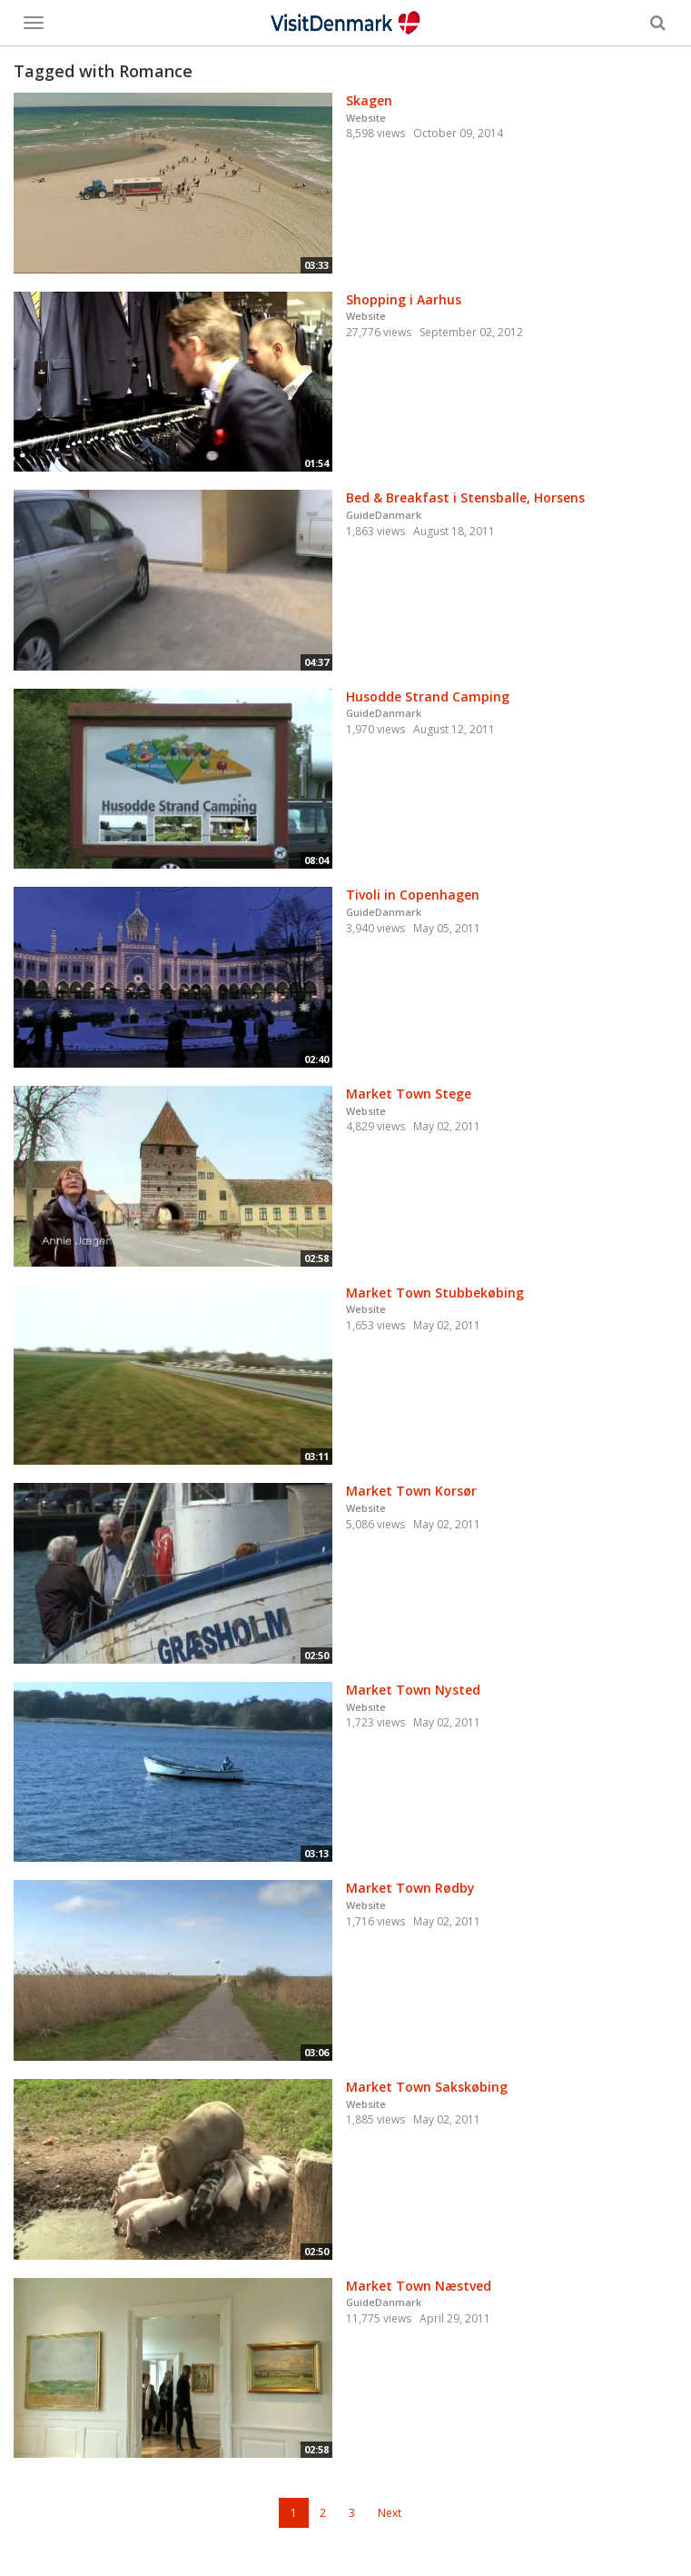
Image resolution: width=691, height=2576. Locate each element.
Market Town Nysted (413, 1689)
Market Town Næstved (418, 2285)
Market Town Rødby (410, 1887)
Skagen (369, 100)
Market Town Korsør (411, 1490)
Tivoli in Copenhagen (412, 894)
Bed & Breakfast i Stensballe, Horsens (465, 497)
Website (366, 117)
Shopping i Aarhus (403, 299)
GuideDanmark (383, 515)
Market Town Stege (408, 1093)
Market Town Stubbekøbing (435, 1292)
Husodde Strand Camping (427, 696)
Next (389, 2513)
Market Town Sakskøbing (427, 2086)
